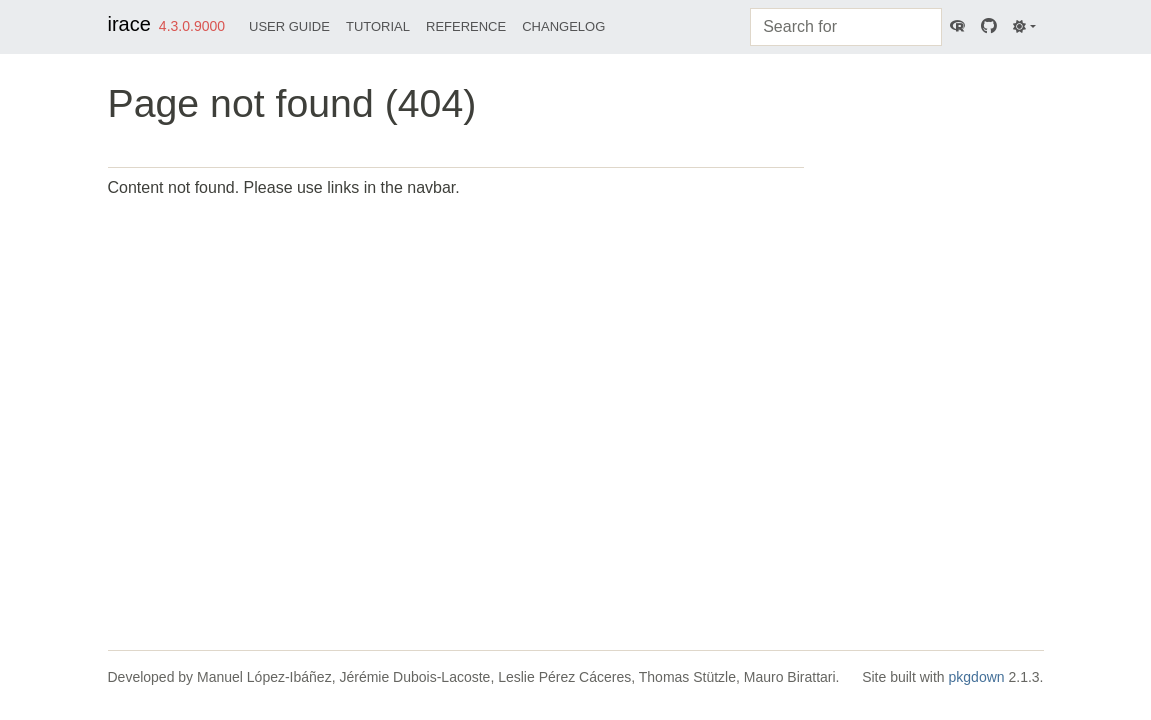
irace (129, 24)
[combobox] (846, 27)
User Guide (289, 26)
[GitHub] (989, 27)
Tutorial (378, 26)
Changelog (563, 26)
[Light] (1024, 27)
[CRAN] (957, 27)
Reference (466, 26)
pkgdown (977, 677)
